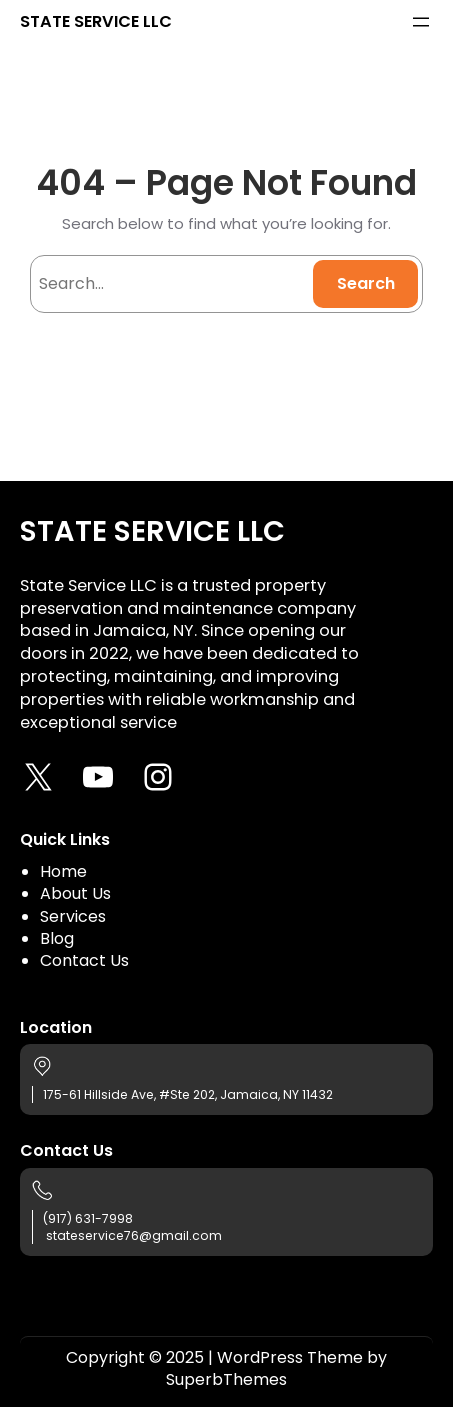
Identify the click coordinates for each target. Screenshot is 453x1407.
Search (366, 283)
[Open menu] (421, 22)
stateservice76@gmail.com (134, 1235)
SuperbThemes (226, 1379)
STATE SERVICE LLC (96, 21)
